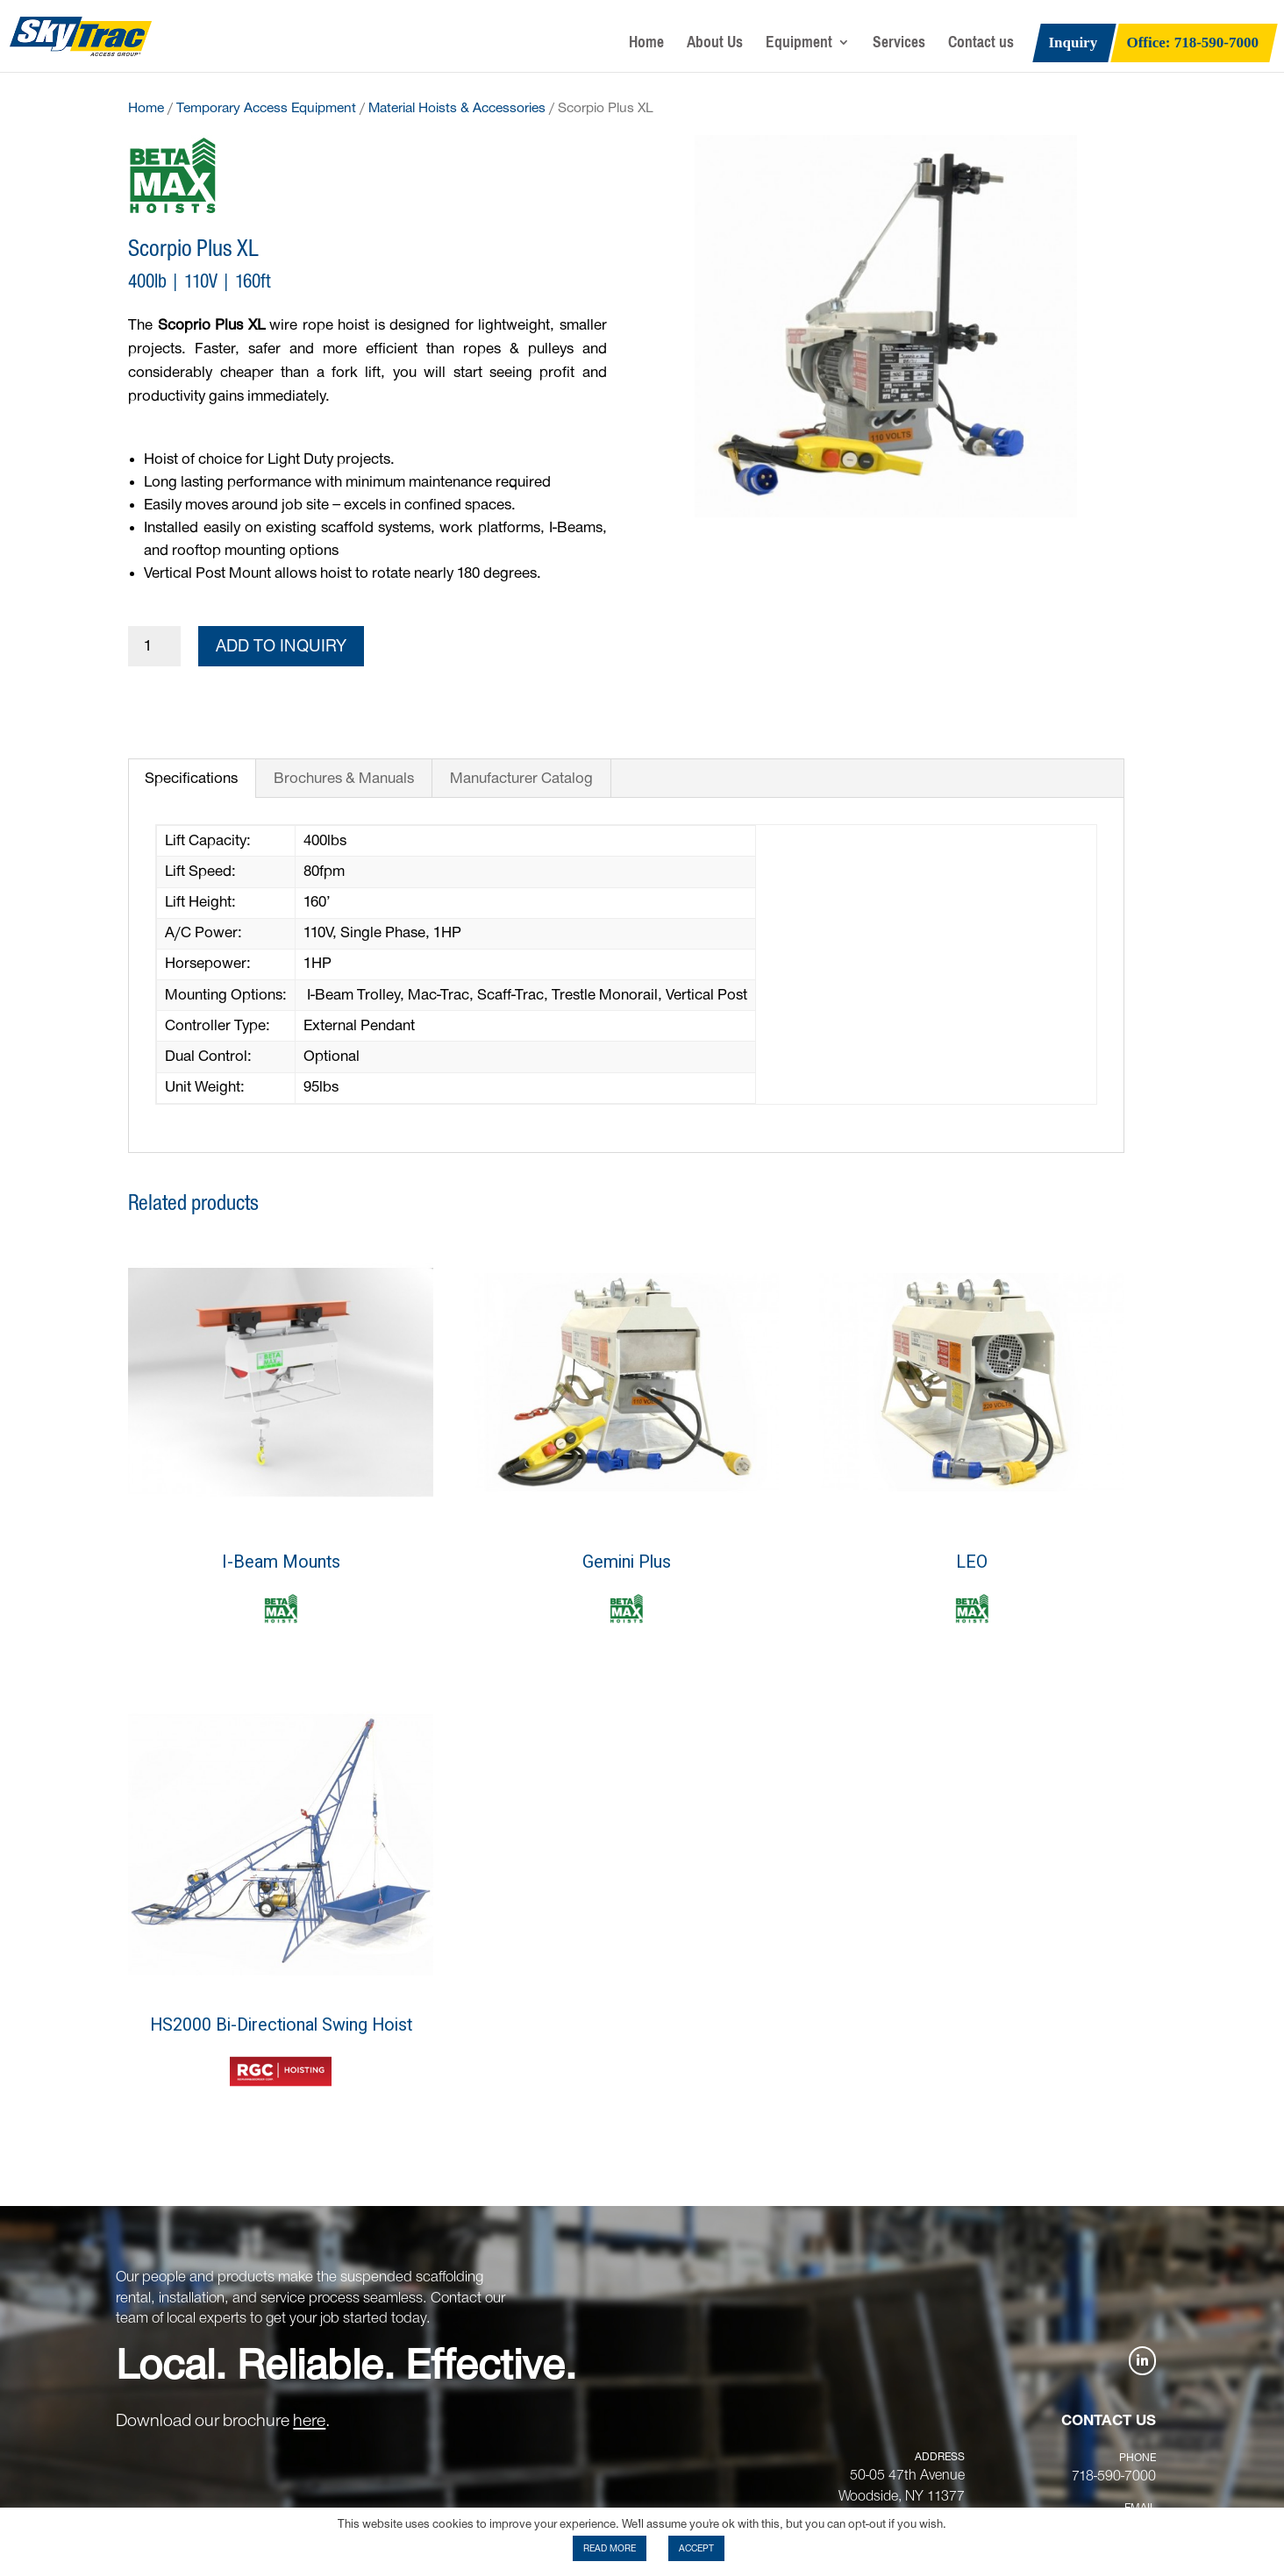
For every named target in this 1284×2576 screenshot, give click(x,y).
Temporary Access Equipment (266, 108)
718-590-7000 (1114, 2476)
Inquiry (1072, 44)
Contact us (981, 46)
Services (899, 46)
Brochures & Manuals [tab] (344, 778)
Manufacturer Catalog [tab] (521, 778)
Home (646, 46)
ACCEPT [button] (696, 2548)
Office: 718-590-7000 (1193, 44)
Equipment (799, 46)
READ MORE (609, 2548)
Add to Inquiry (281, 646)
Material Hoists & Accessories (457, 108)
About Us (715, 46)
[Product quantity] (154, 646)
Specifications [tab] (191, 778)
